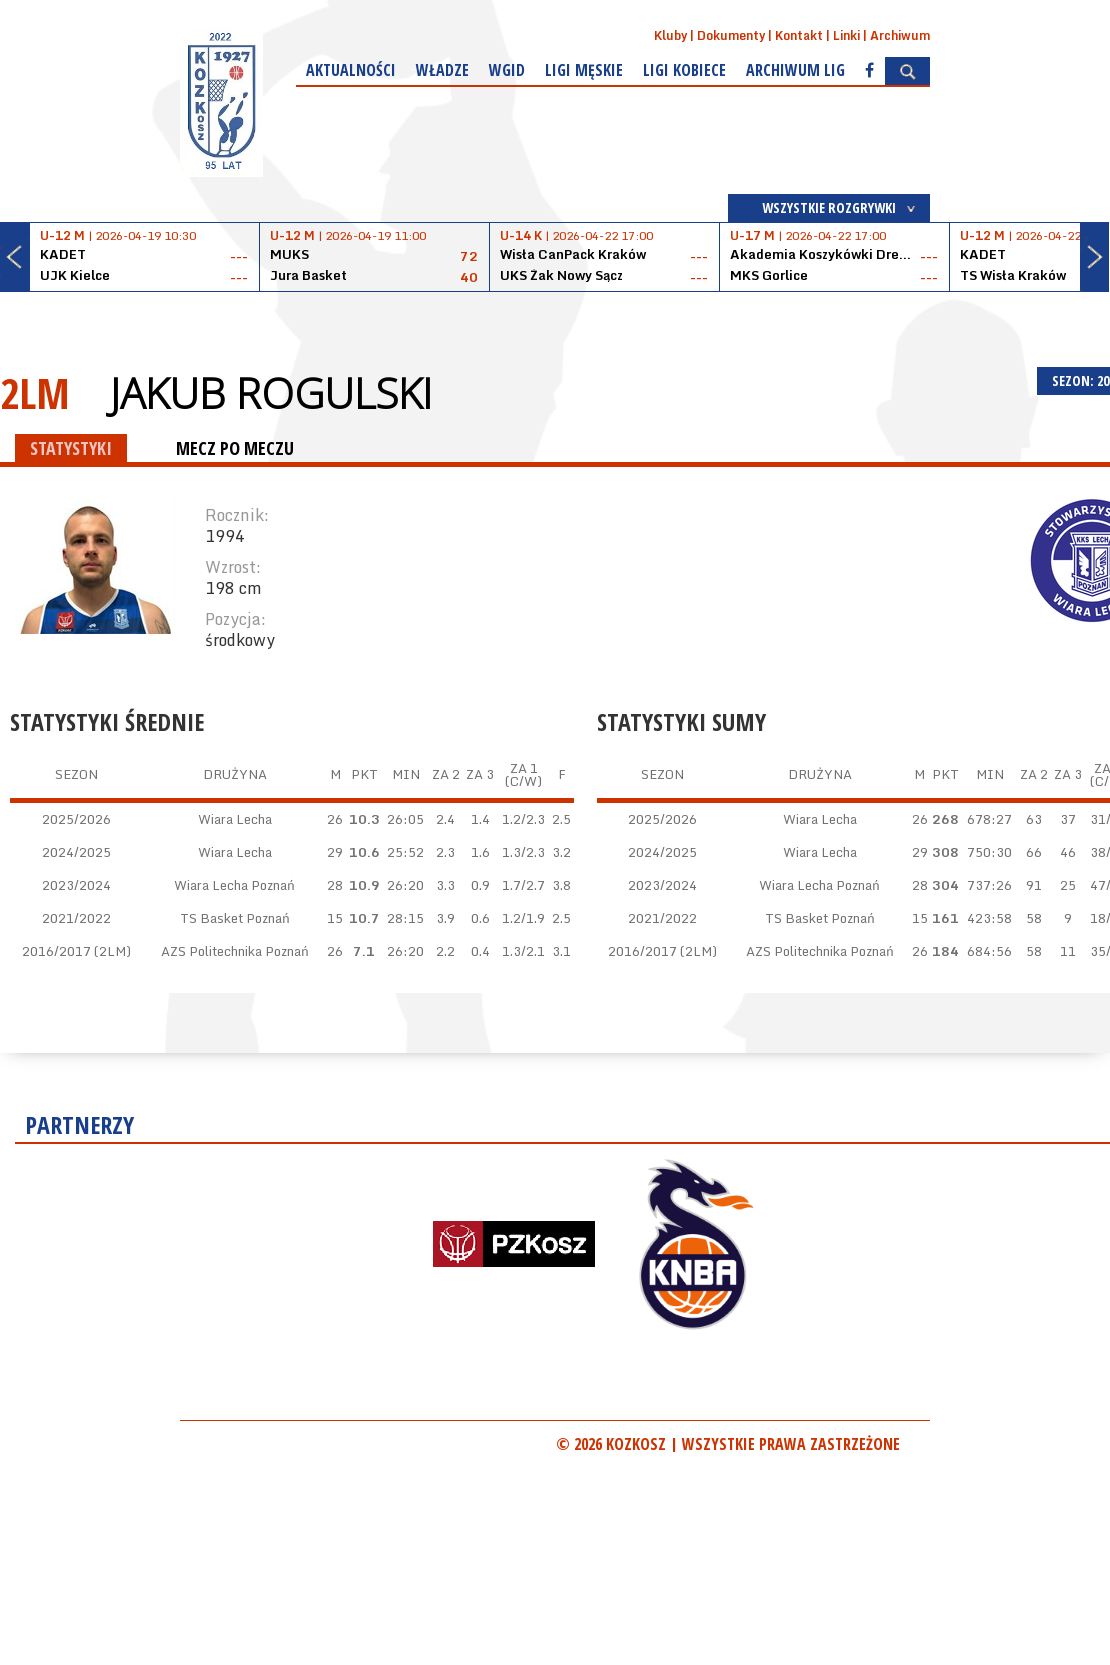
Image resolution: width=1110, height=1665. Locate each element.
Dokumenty (731, 35)
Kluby (670, 35)
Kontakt (799, 35)
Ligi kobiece (684, 70)
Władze (442, 70)
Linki (846, 35)
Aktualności (351, 70)
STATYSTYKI (71, 448)
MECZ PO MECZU (235, 448)
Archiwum (900, 35)
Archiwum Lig (795, 70)
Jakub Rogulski (271, 393)
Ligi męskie (584, 70)
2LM (35, 392)
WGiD (507, 70)
